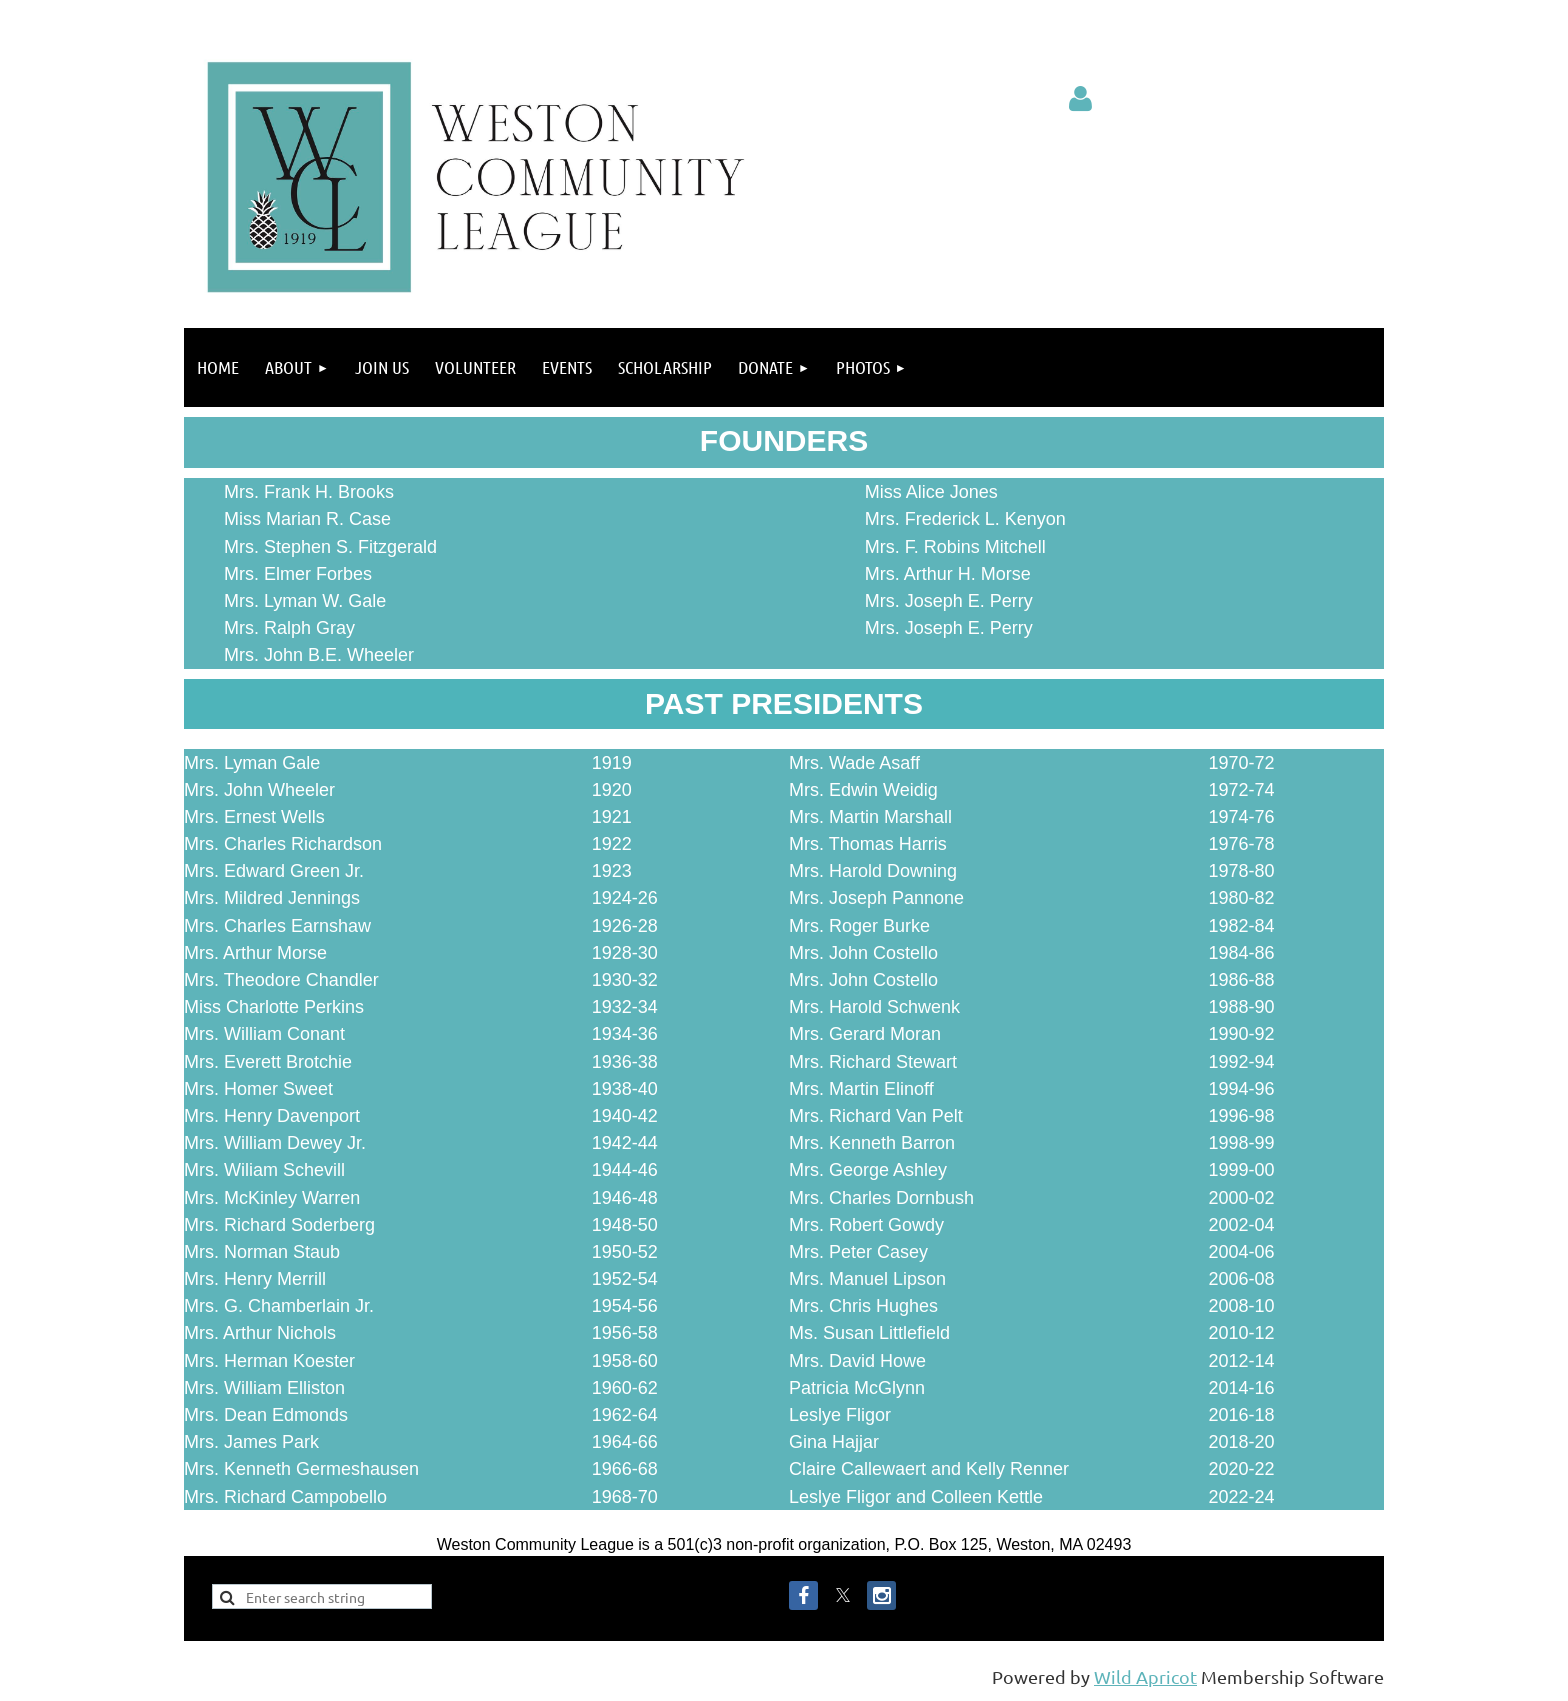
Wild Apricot (1145, 1676)
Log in (1081, 99)
